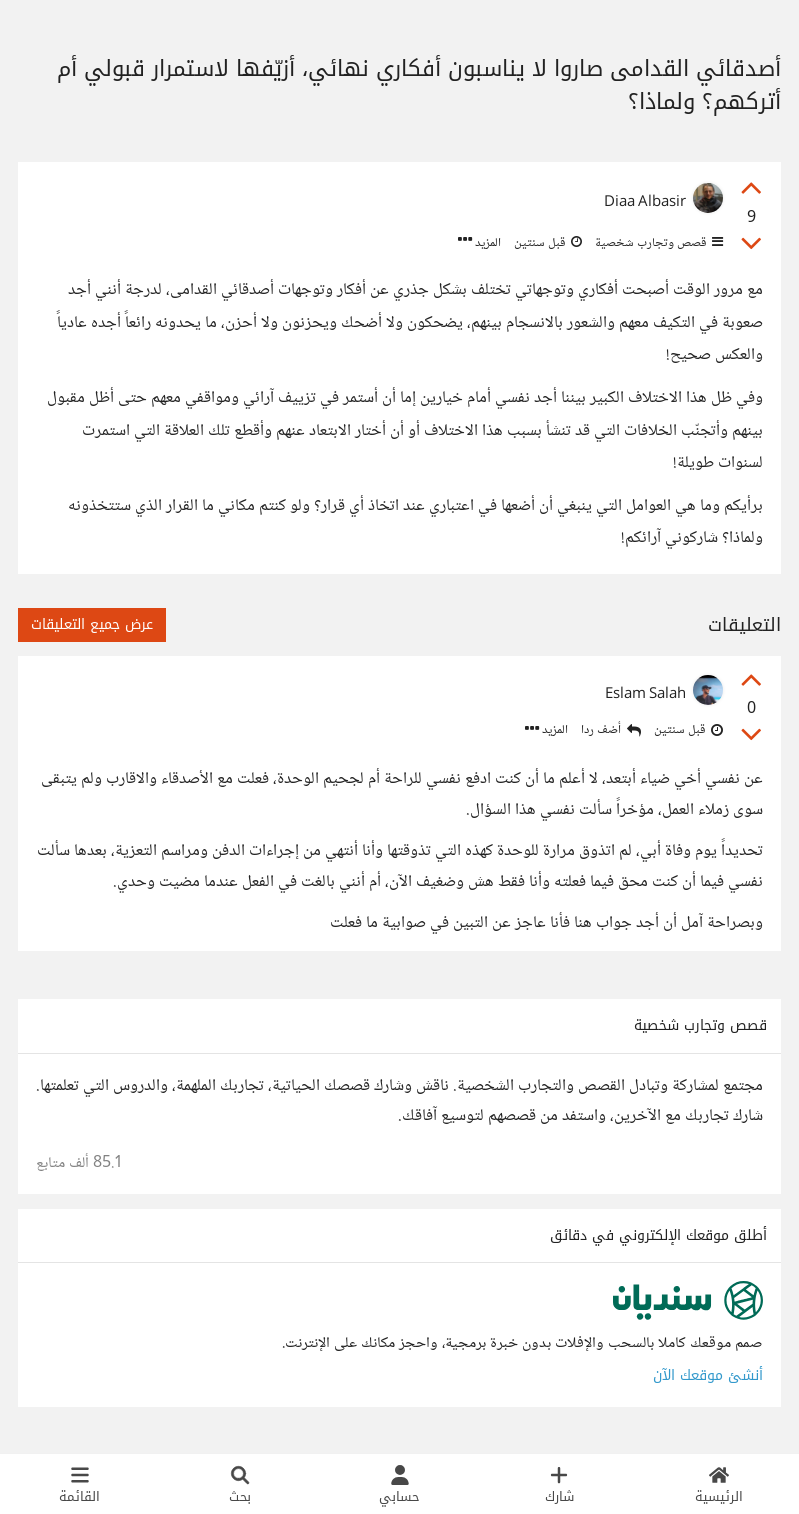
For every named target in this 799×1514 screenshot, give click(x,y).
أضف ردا (611, 730)
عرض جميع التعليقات (92, 624)
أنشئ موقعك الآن (708, 1375)
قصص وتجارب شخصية (657, 243)
